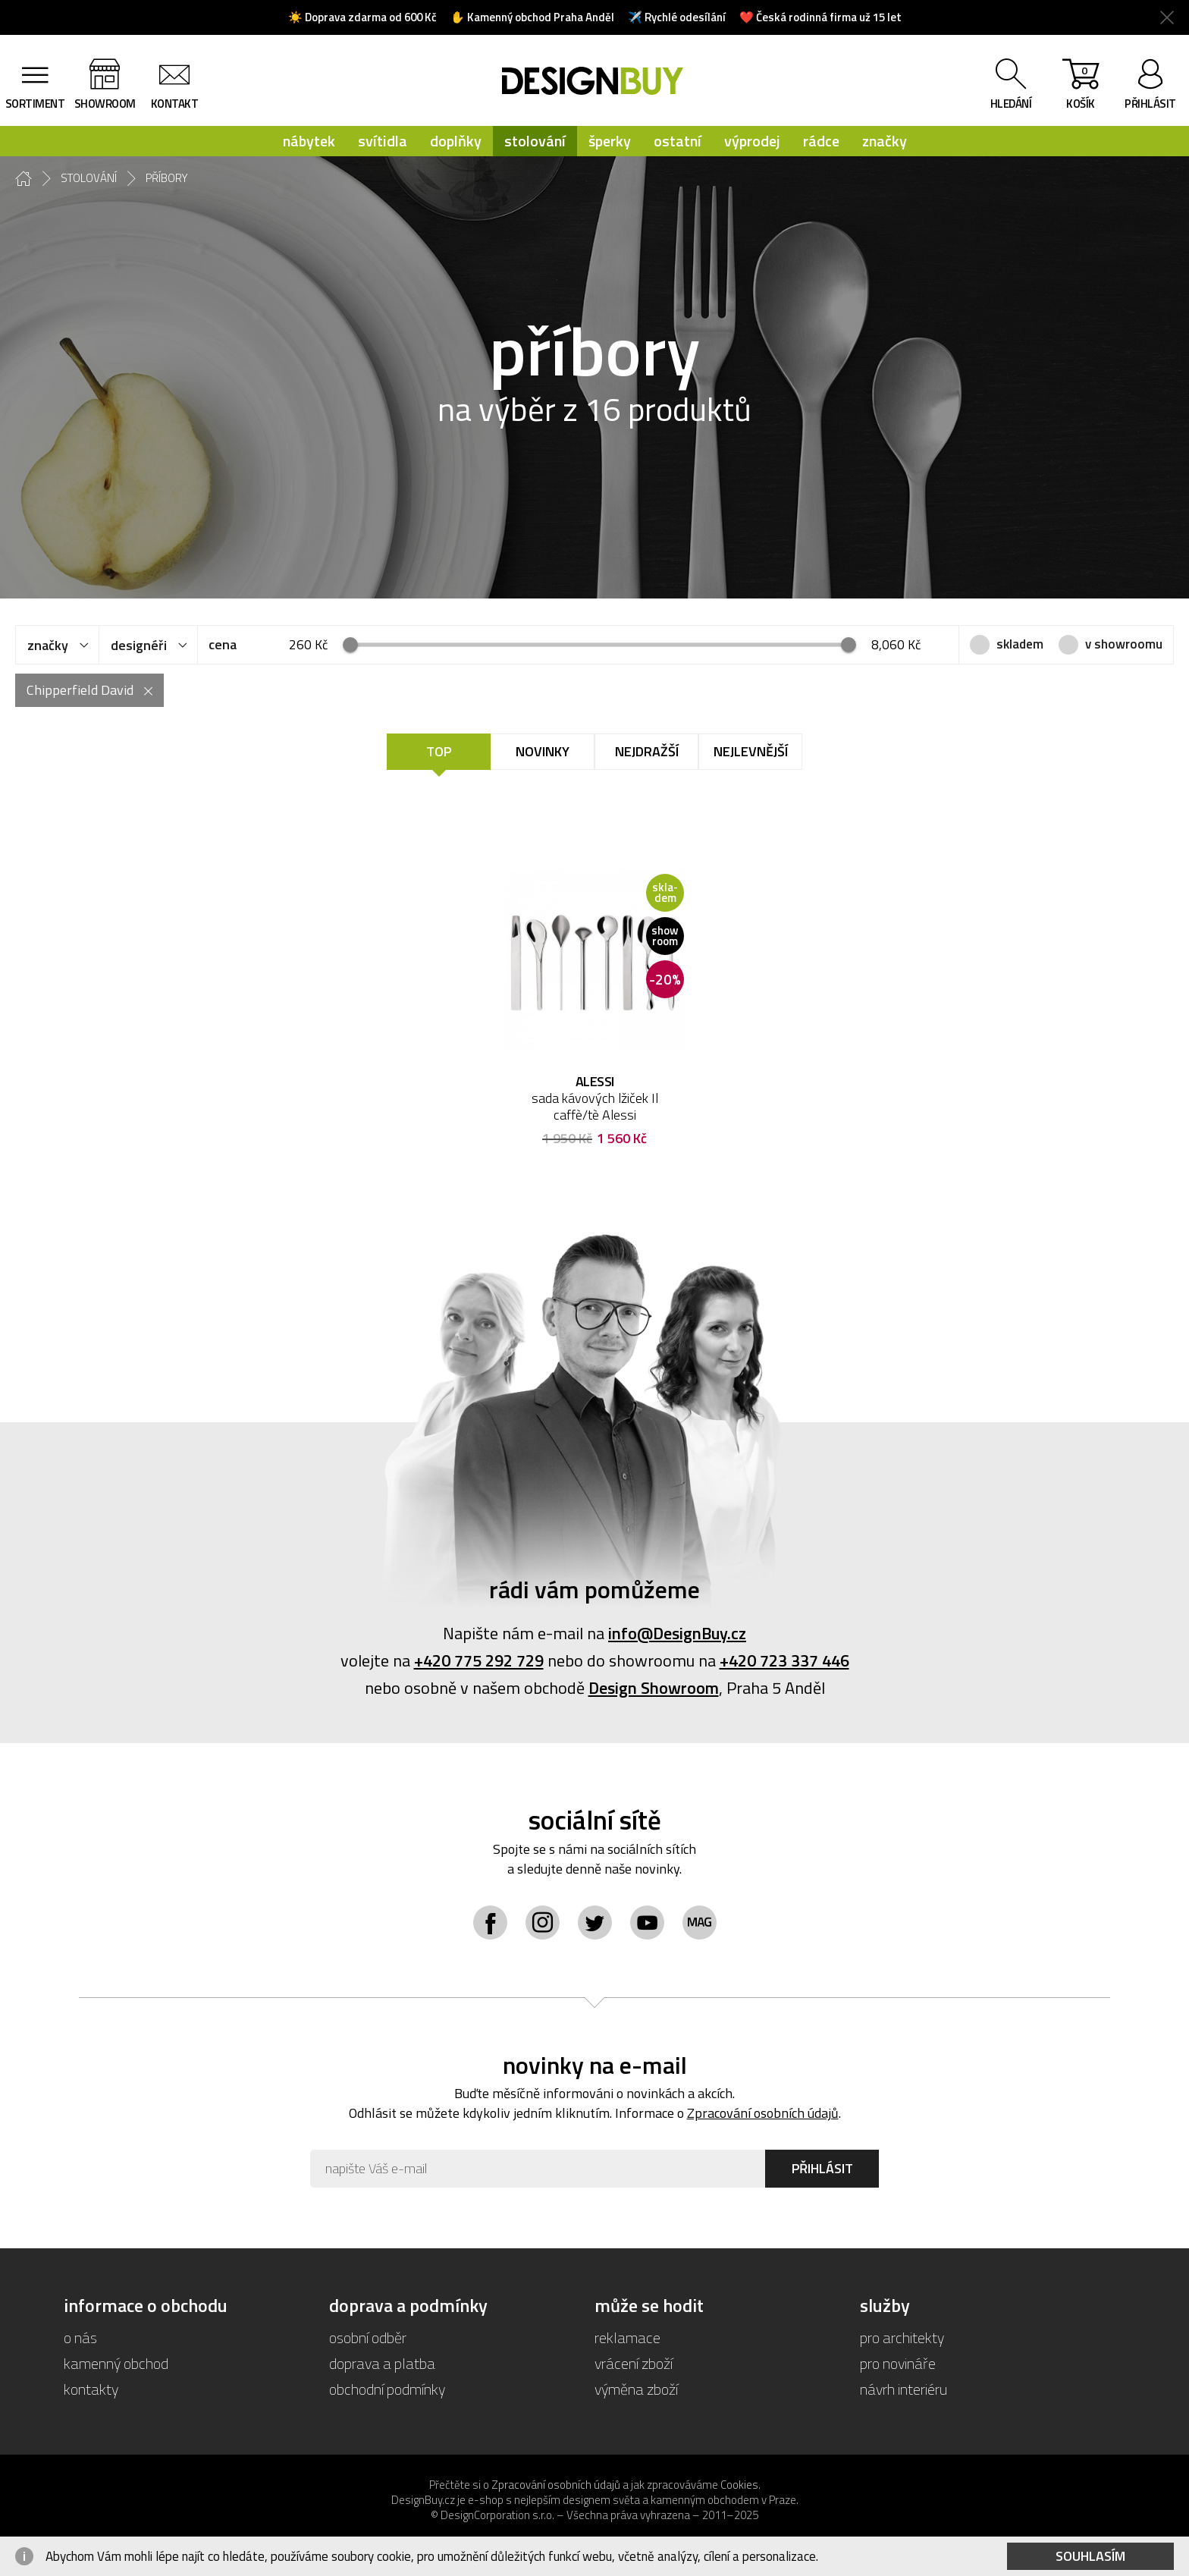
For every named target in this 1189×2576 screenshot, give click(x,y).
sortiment (35, 103)
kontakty (91, 2389)
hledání (1011, 103)
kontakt (175, 103)
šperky (609, 140)
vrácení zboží (633, 2363)
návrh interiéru (903, 2389)
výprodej (752, 140)
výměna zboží (636, 2389)
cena (223, 644)
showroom (105, 103)
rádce (821, 140)
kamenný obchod (116, 2363)
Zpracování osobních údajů (763, 2113)
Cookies (739, 2484)
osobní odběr (367, 2337)
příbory (167, 178)
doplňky (456, 140)
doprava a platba (382, 2363)
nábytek (309, 140)
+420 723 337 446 (784, 1660)
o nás (80, 2337)
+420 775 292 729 (479, 1660)
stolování (535, 140)
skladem (1019, 644)
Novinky (542, 751)
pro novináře (898, 2363)
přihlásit (1150, 103)
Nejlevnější (751, 751)
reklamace (627, 2337)
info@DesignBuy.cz (677, 1633)
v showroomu (1123, 644)
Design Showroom (653, 1688)
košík (1080, 87)
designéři (139, 645)
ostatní (677, 140)
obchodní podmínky (387, 2389)
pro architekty (902, 2337)
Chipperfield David (80, 690)
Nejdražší (647, 751)
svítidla (382, 140)
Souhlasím (1090, 2556)
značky (884, 140)
